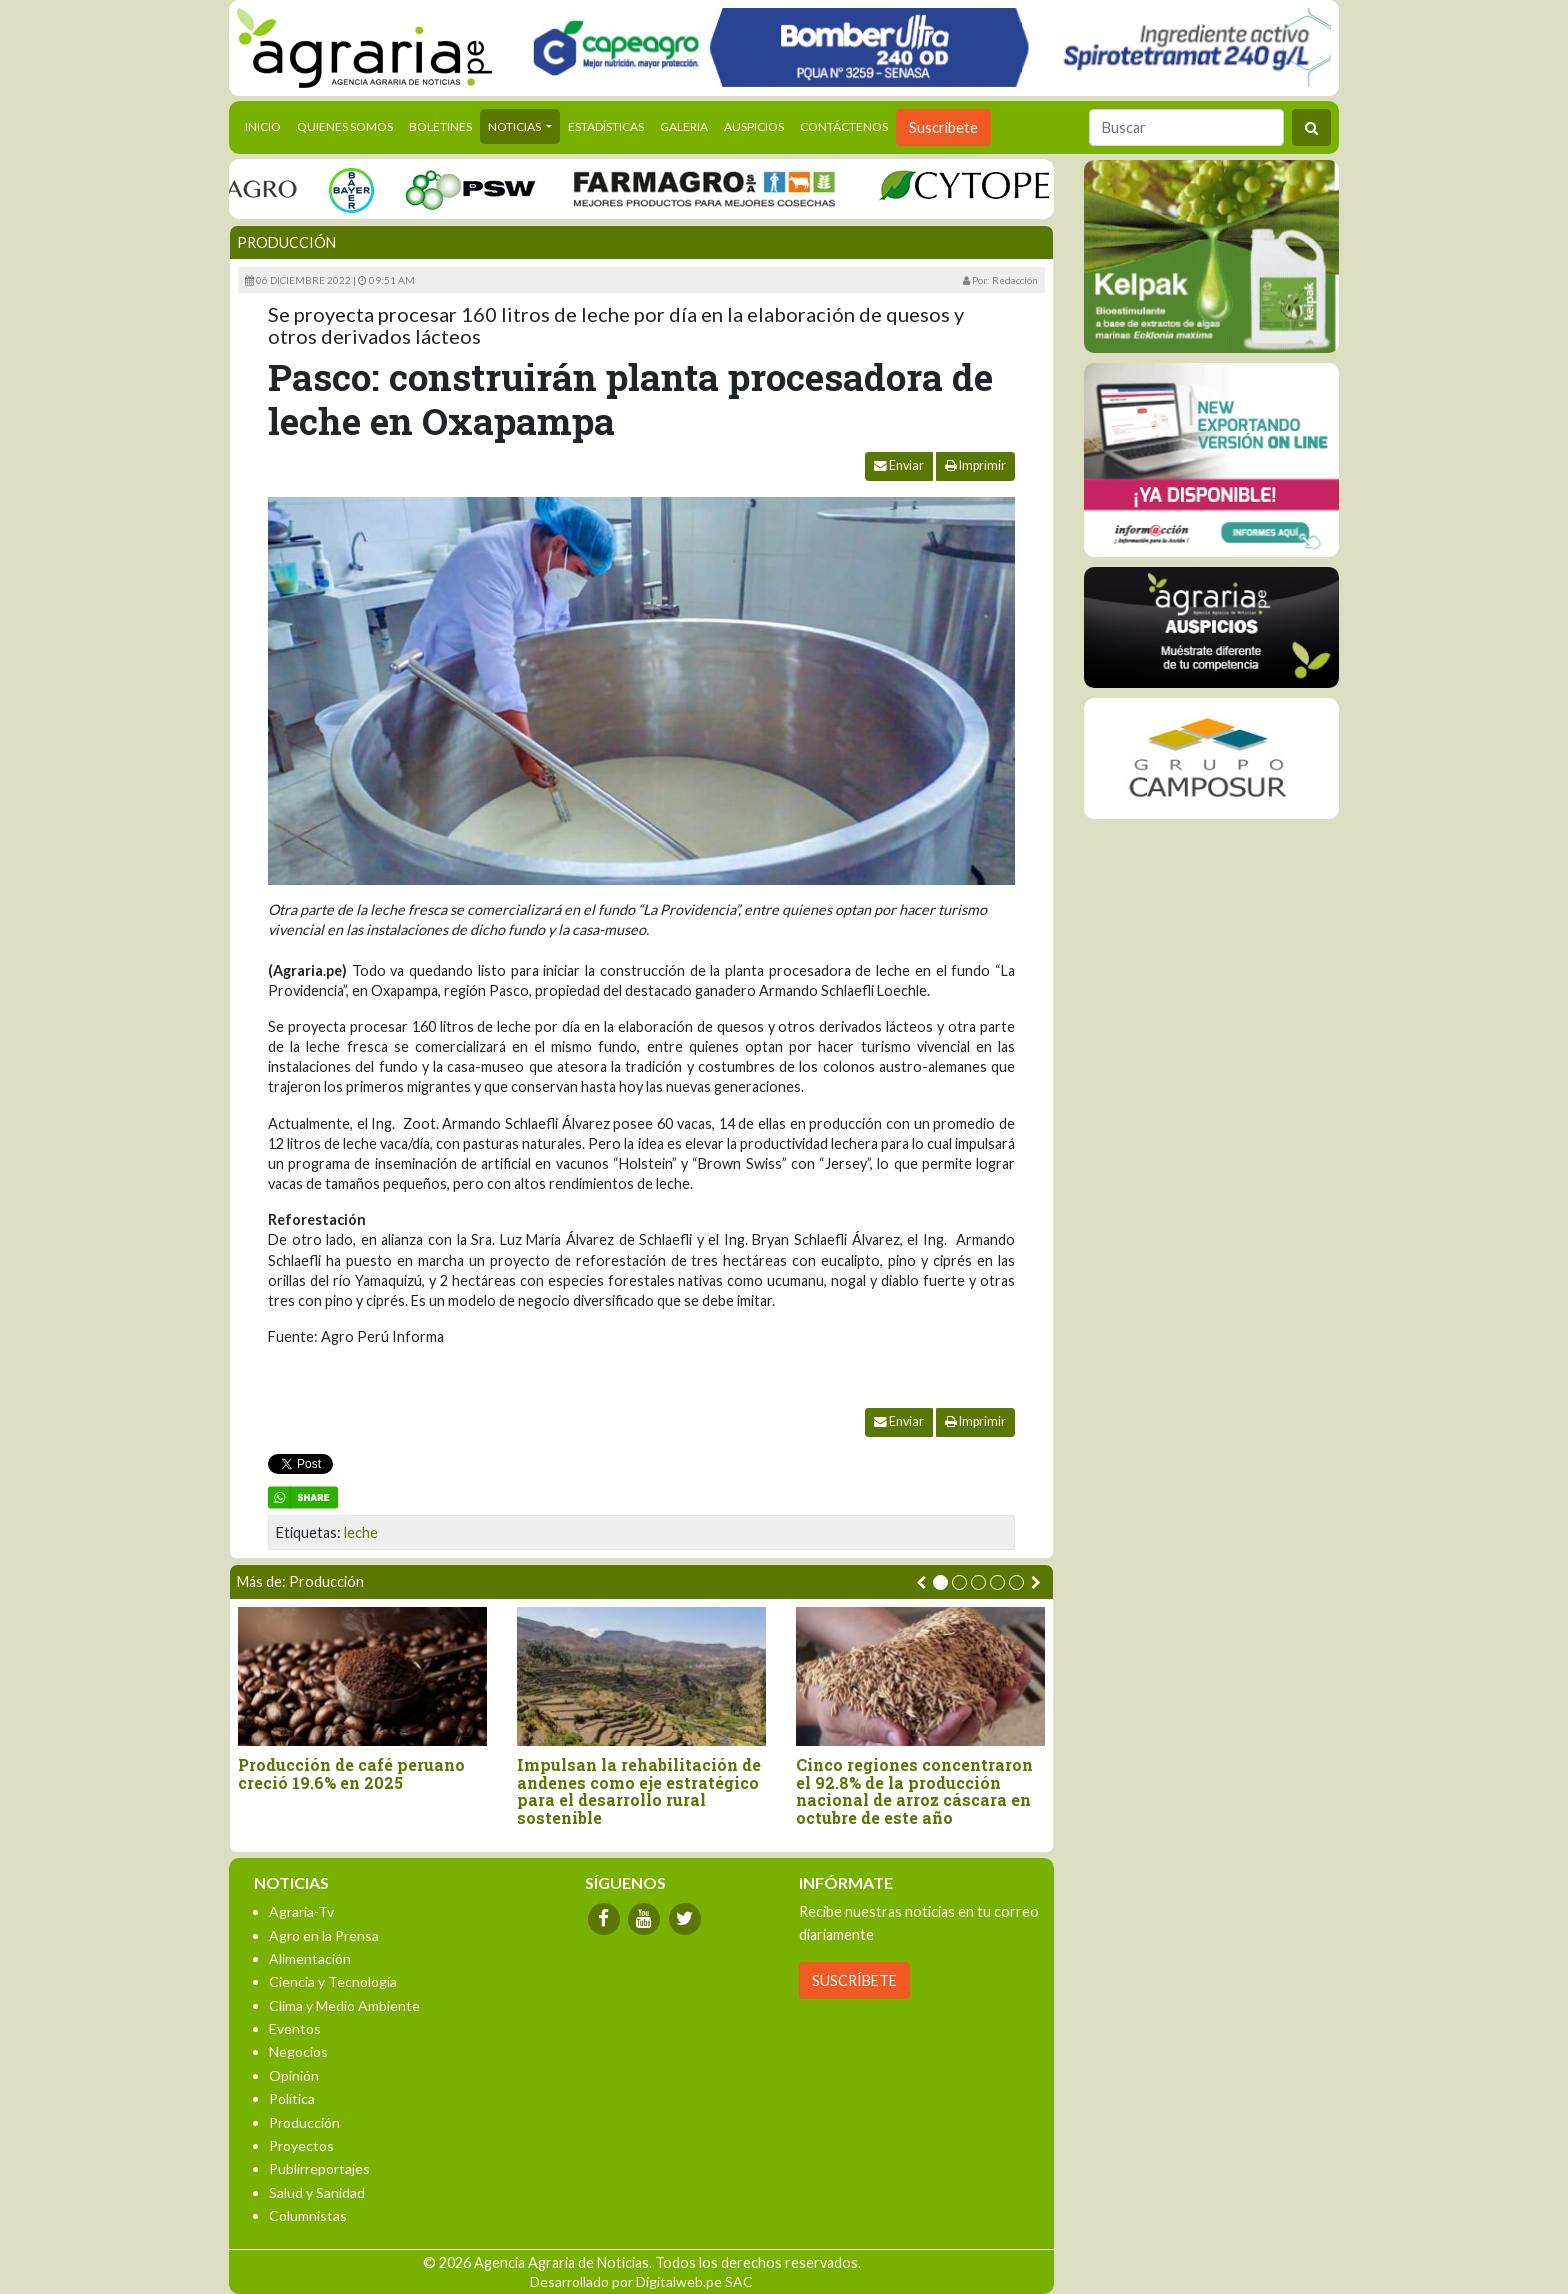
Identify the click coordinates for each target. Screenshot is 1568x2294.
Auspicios (754, 126)
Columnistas (308, 2215)
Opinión (294, 2075)
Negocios (298, 2051)
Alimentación (310, 1958)
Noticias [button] (515, 126)
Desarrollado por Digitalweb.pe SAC (641, 2281)
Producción (286, 242)
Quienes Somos (345, 126)
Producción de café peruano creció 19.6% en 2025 (351, 1773)
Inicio (267, 125)
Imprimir (975, 465)
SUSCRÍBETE (854, 1980)
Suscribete (943, 127)
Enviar (899, 465)
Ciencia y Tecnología (333, 1981)
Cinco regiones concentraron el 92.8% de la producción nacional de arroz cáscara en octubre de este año (914, 1791)
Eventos (295, 2028)
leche (361, 1532)
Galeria (684, 126)
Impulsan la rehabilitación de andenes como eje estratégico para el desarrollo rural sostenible (639, 1791)
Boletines (440, 126)
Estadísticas (606, 126)
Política (292, 2098)
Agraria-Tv (301, 1911)
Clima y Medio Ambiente (344, 2005)
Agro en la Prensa (324, 1935)
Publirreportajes (319, 2168)
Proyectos (301, 2145)
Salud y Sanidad (317, 2192)
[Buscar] (1186, 127)
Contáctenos (844, 126)
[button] (940, 1582)
